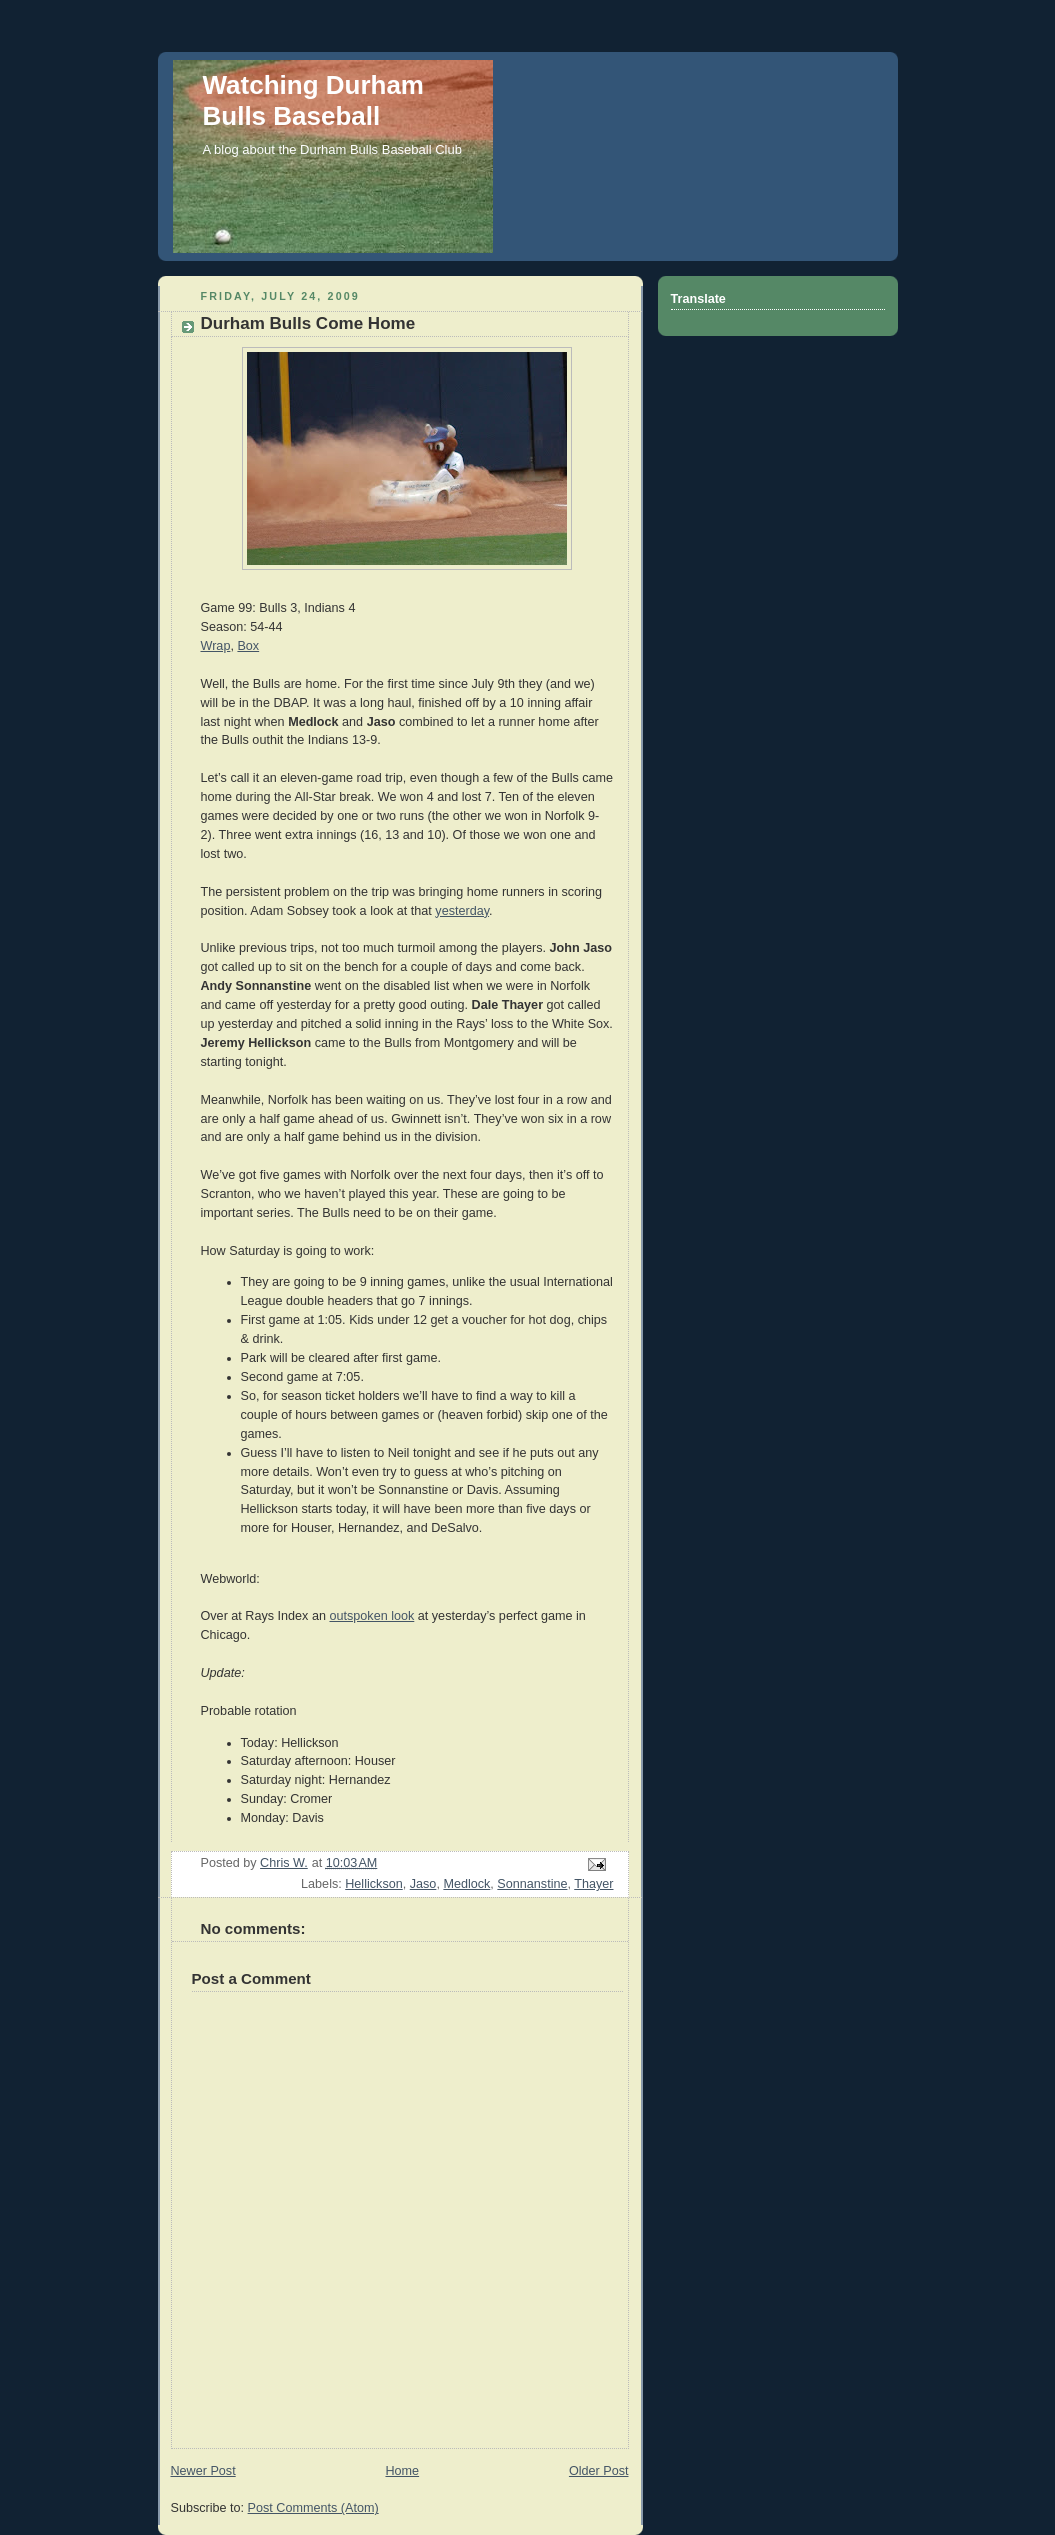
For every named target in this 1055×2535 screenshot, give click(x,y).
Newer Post (203, 2471)
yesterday (462, 911)
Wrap (216, 646)
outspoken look (371, 1616)
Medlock (466, 1884)
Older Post (599, 2471)
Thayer (593, 1884)
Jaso (423, 1884)
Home (402, 2471)
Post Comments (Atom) (313, 2508)
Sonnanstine (532, 1884)
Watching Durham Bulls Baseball (313, 100)
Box (248, 646)
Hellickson (373, 1884)
